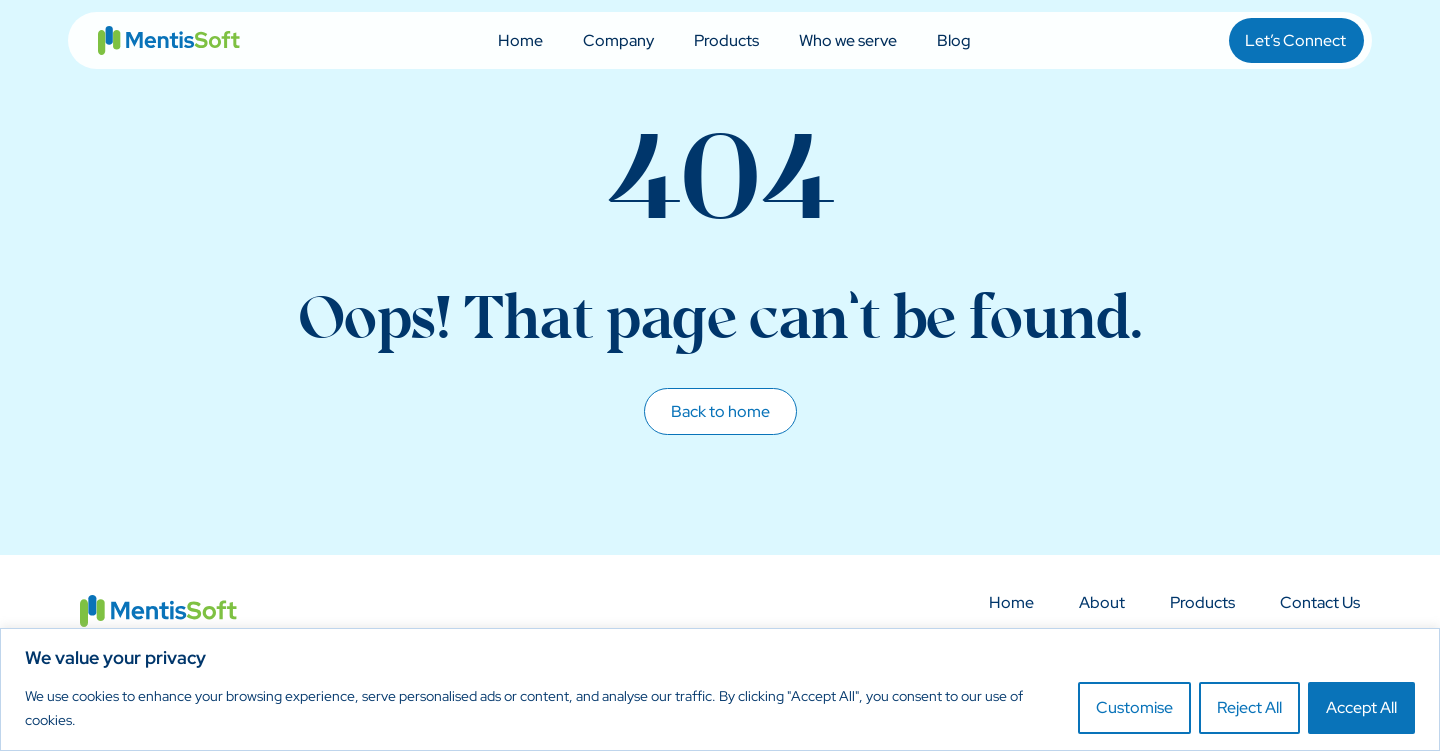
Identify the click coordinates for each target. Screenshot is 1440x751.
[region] (720, 689)
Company (618, 40)
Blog (954, 40)
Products (726, 40)
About (1102, 603)
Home (520, 40)
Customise (1134, 707)
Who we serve (848, 40)
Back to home (720, 411)
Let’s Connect (1295, 40)
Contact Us (1320, 603)
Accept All (1361, 707)
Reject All (1249, 707)
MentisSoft (169, 40)
